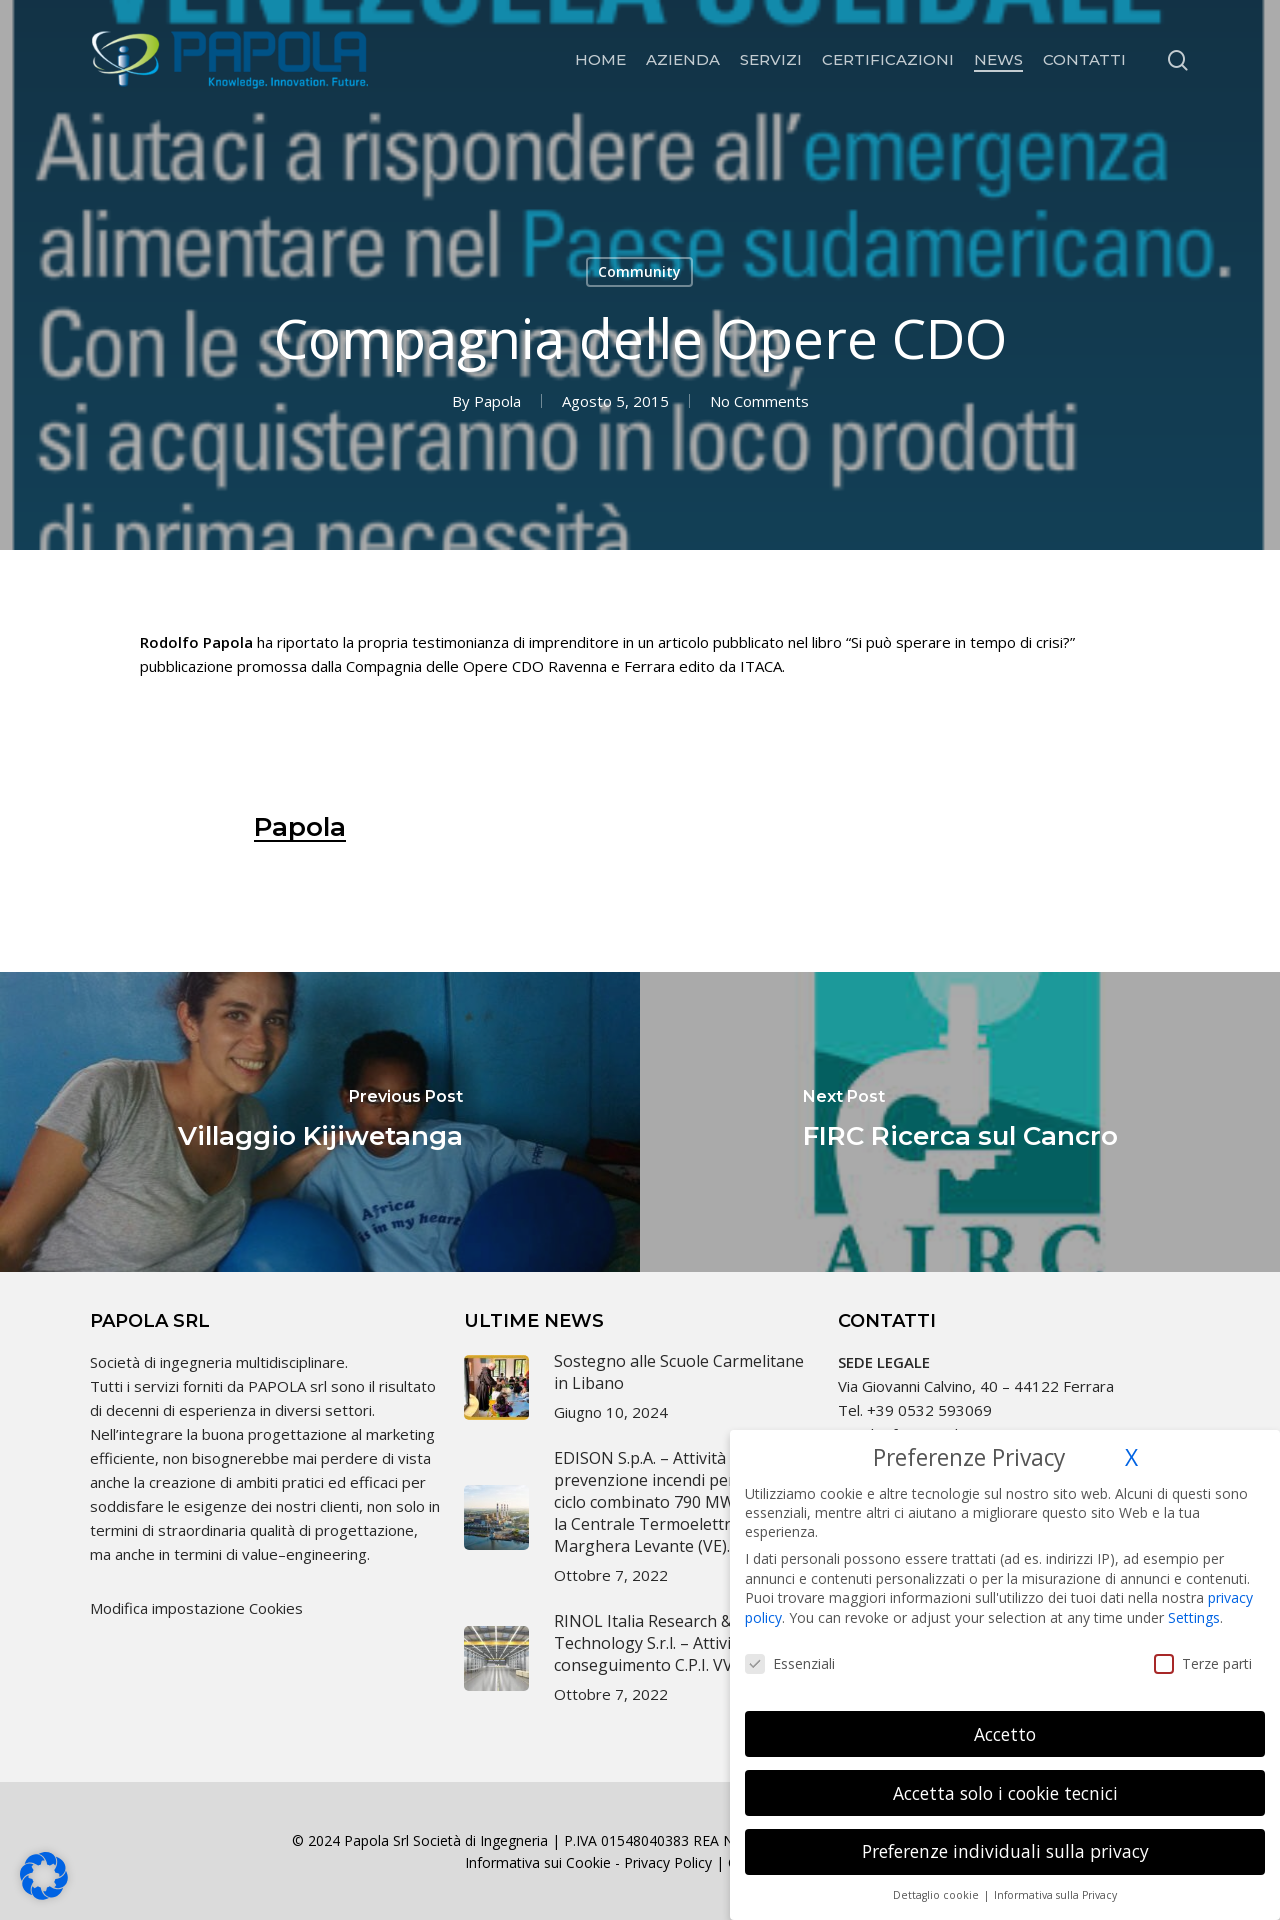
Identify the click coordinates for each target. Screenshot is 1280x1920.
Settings (1194, 1603)
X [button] (1131, 1443)
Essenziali (790, 1649)
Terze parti (1203, 1649)
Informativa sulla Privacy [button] (1055, 1881)
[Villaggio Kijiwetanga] (320, 1122)
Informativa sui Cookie (538, 1862)
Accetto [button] (1005, 1719)
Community (639, 271)
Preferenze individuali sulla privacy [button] (1005, 1837)
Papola (497, 401)
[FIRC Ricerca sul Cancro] (960, 1122)
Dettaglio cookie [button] (937, 1881)
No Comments (759, 401)
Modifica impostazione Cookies (196, 1608)
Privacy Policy (668, 1862)
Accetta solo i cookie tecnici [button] (1005, 1778)
